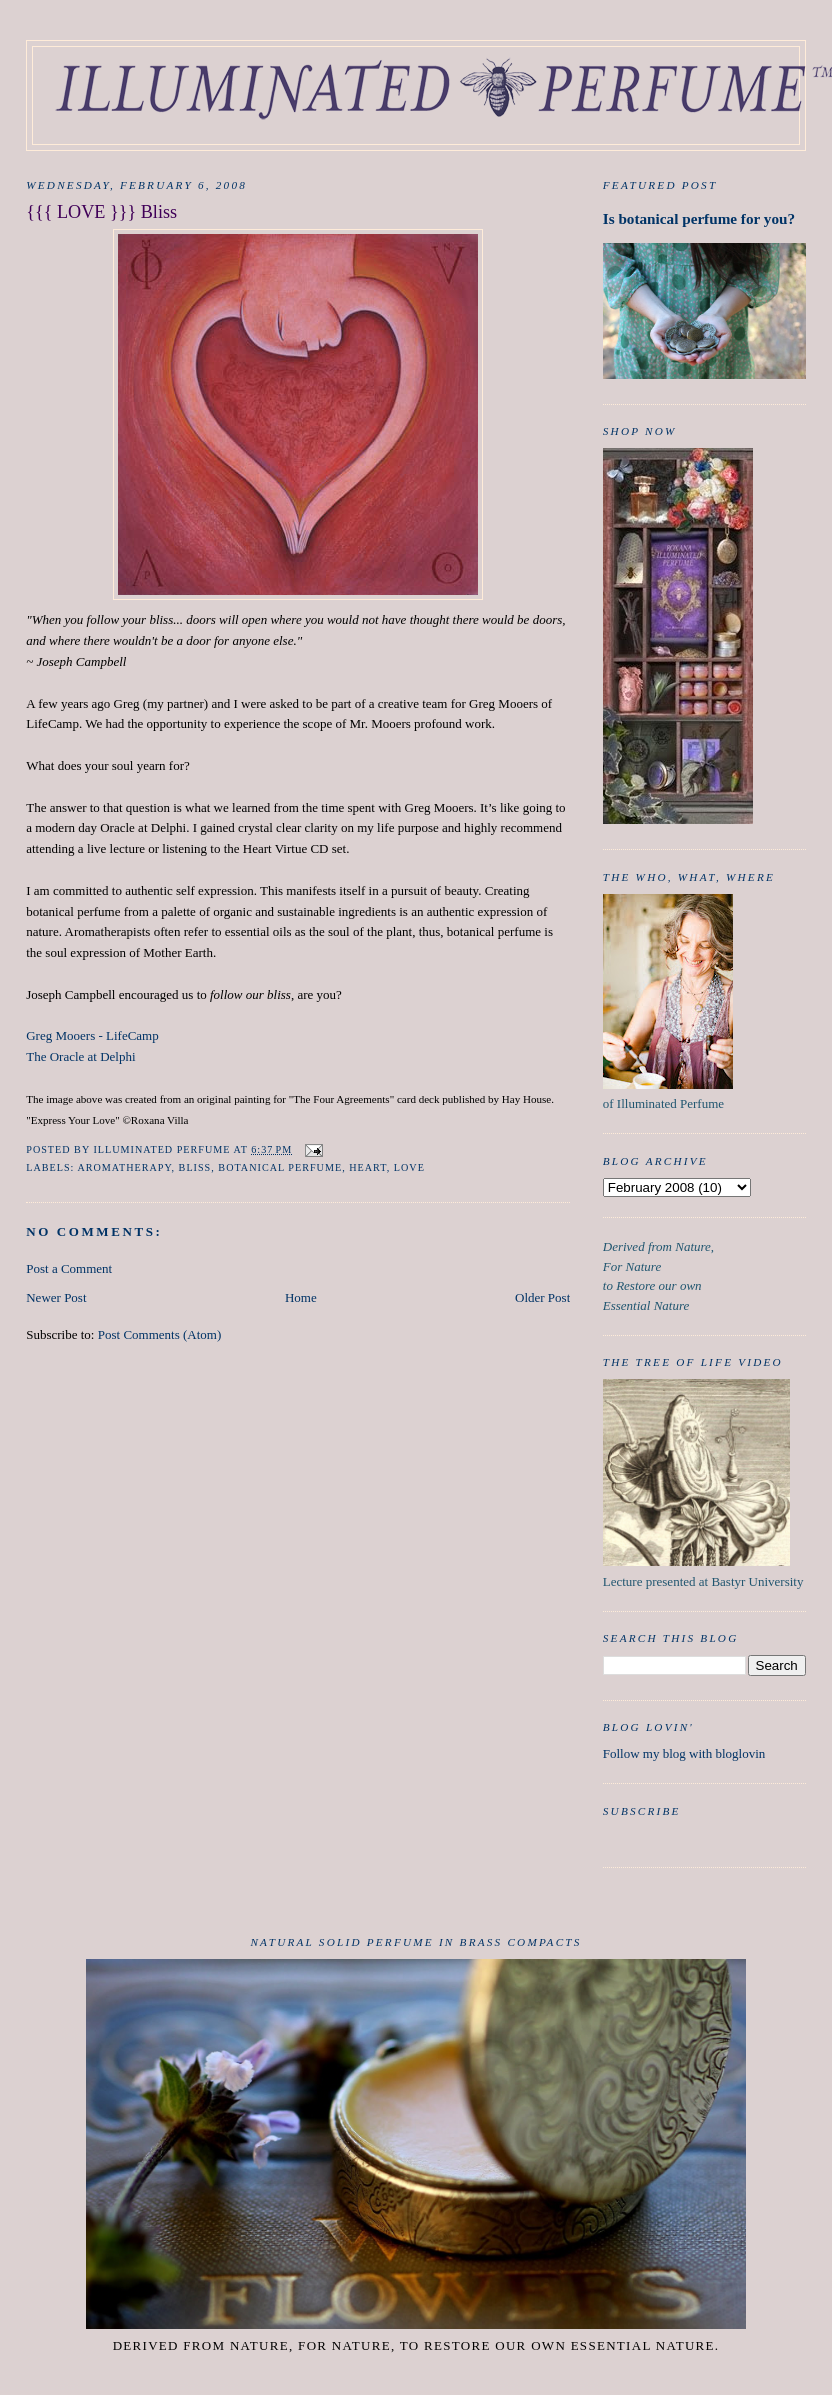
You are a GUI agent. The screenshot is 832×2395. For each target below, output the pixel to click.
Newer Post (56, 1297)
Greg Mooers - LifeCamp (92, 1035)
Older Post (542, 1297)
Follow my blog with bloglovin (684, 1753)
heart (367, 1167)
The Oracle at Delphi (80, 1056)
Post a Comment (69, 1268)
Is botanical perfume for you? (699, 218)
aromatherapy (124, 1167)
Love (409, 1167)
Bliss (195, 1167)
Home (301, 1297)
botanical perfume (280, 1167)
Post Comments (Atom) (160, 1334)
